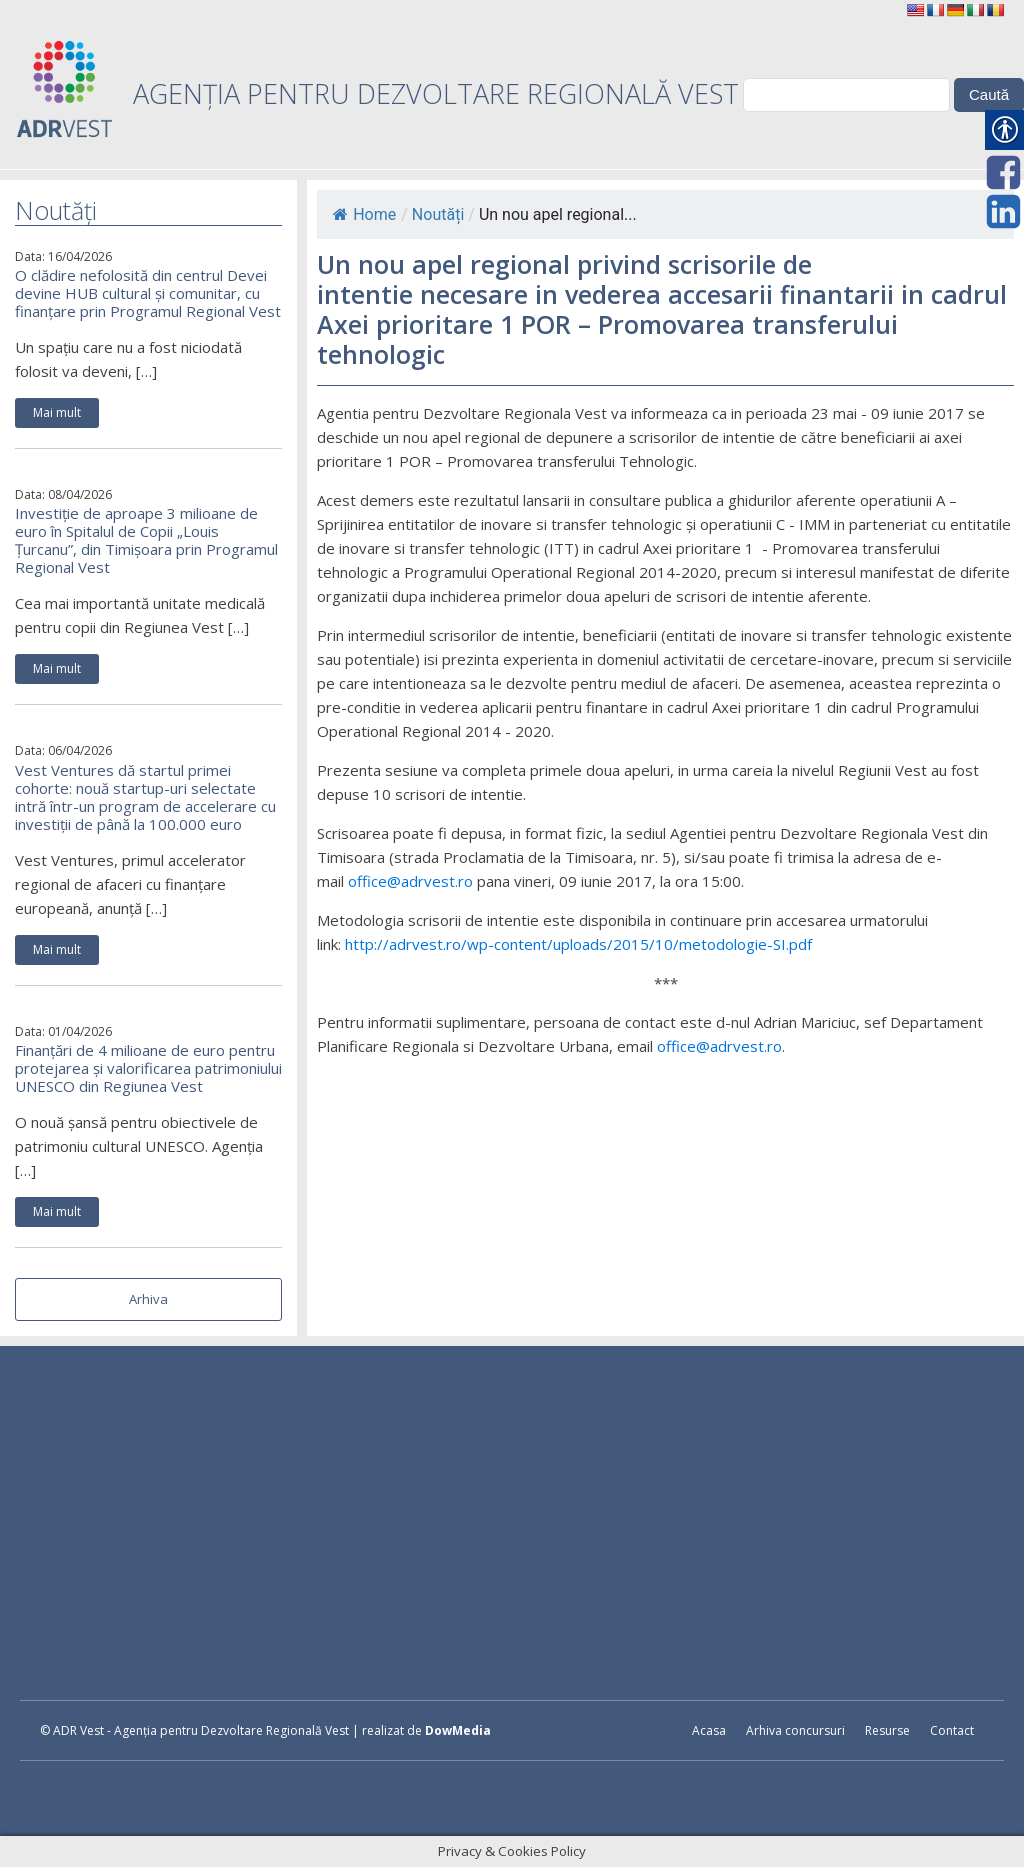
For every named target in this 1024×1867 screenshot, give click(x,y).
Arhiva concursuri (795, 1730)
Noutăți (438, 214)
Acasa (709, 1730)
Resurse (887, 1730)
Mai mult (57, 412)
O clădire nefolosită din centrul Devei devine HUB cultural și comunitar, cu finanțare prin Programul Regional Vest (148, 293)
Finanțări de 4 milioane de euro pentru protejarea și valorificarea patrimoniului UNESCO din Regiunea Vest (148, 1068)
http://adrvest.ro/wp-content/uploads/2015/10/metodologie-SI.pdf (578, 944)
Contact (952, 1730)
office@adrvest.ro (410, 881)
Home (364, 214)
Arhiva (148, 1299)
